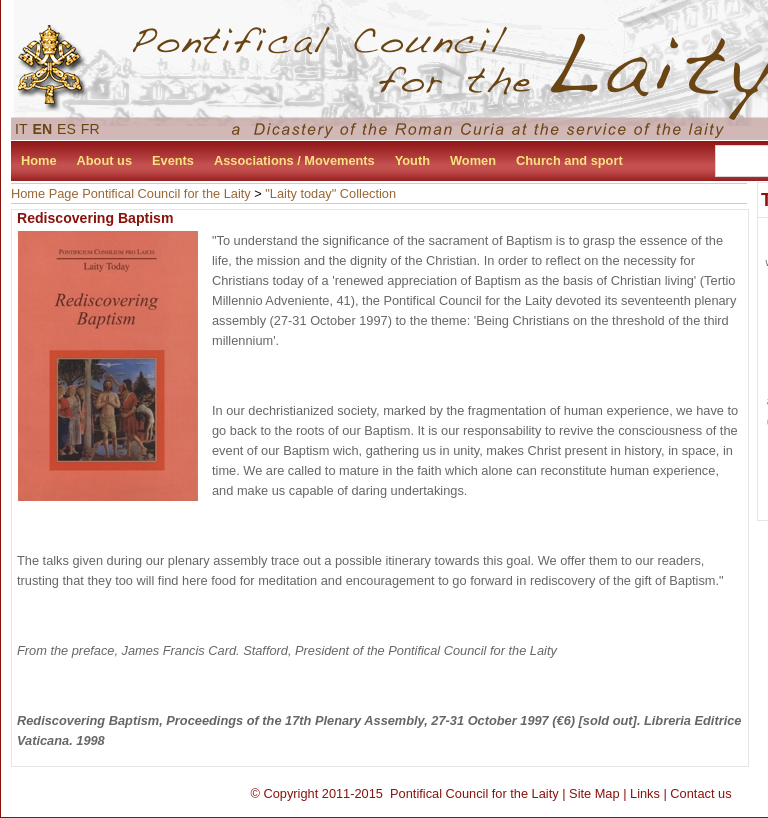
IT (21, 129)
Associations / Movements (294, 160)
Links (645, 793)
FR (90, 129)
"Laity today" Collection (330, 193)
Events (173, 160)
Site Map (594, 793)
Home (39, 160)
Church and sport (569, 160)
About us (104, 160)
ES (66, 129)
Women (473, 160)
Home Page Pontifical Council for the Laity (131, 193)
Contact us (700, 793)
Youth (412, 160)
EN (43, 129)
